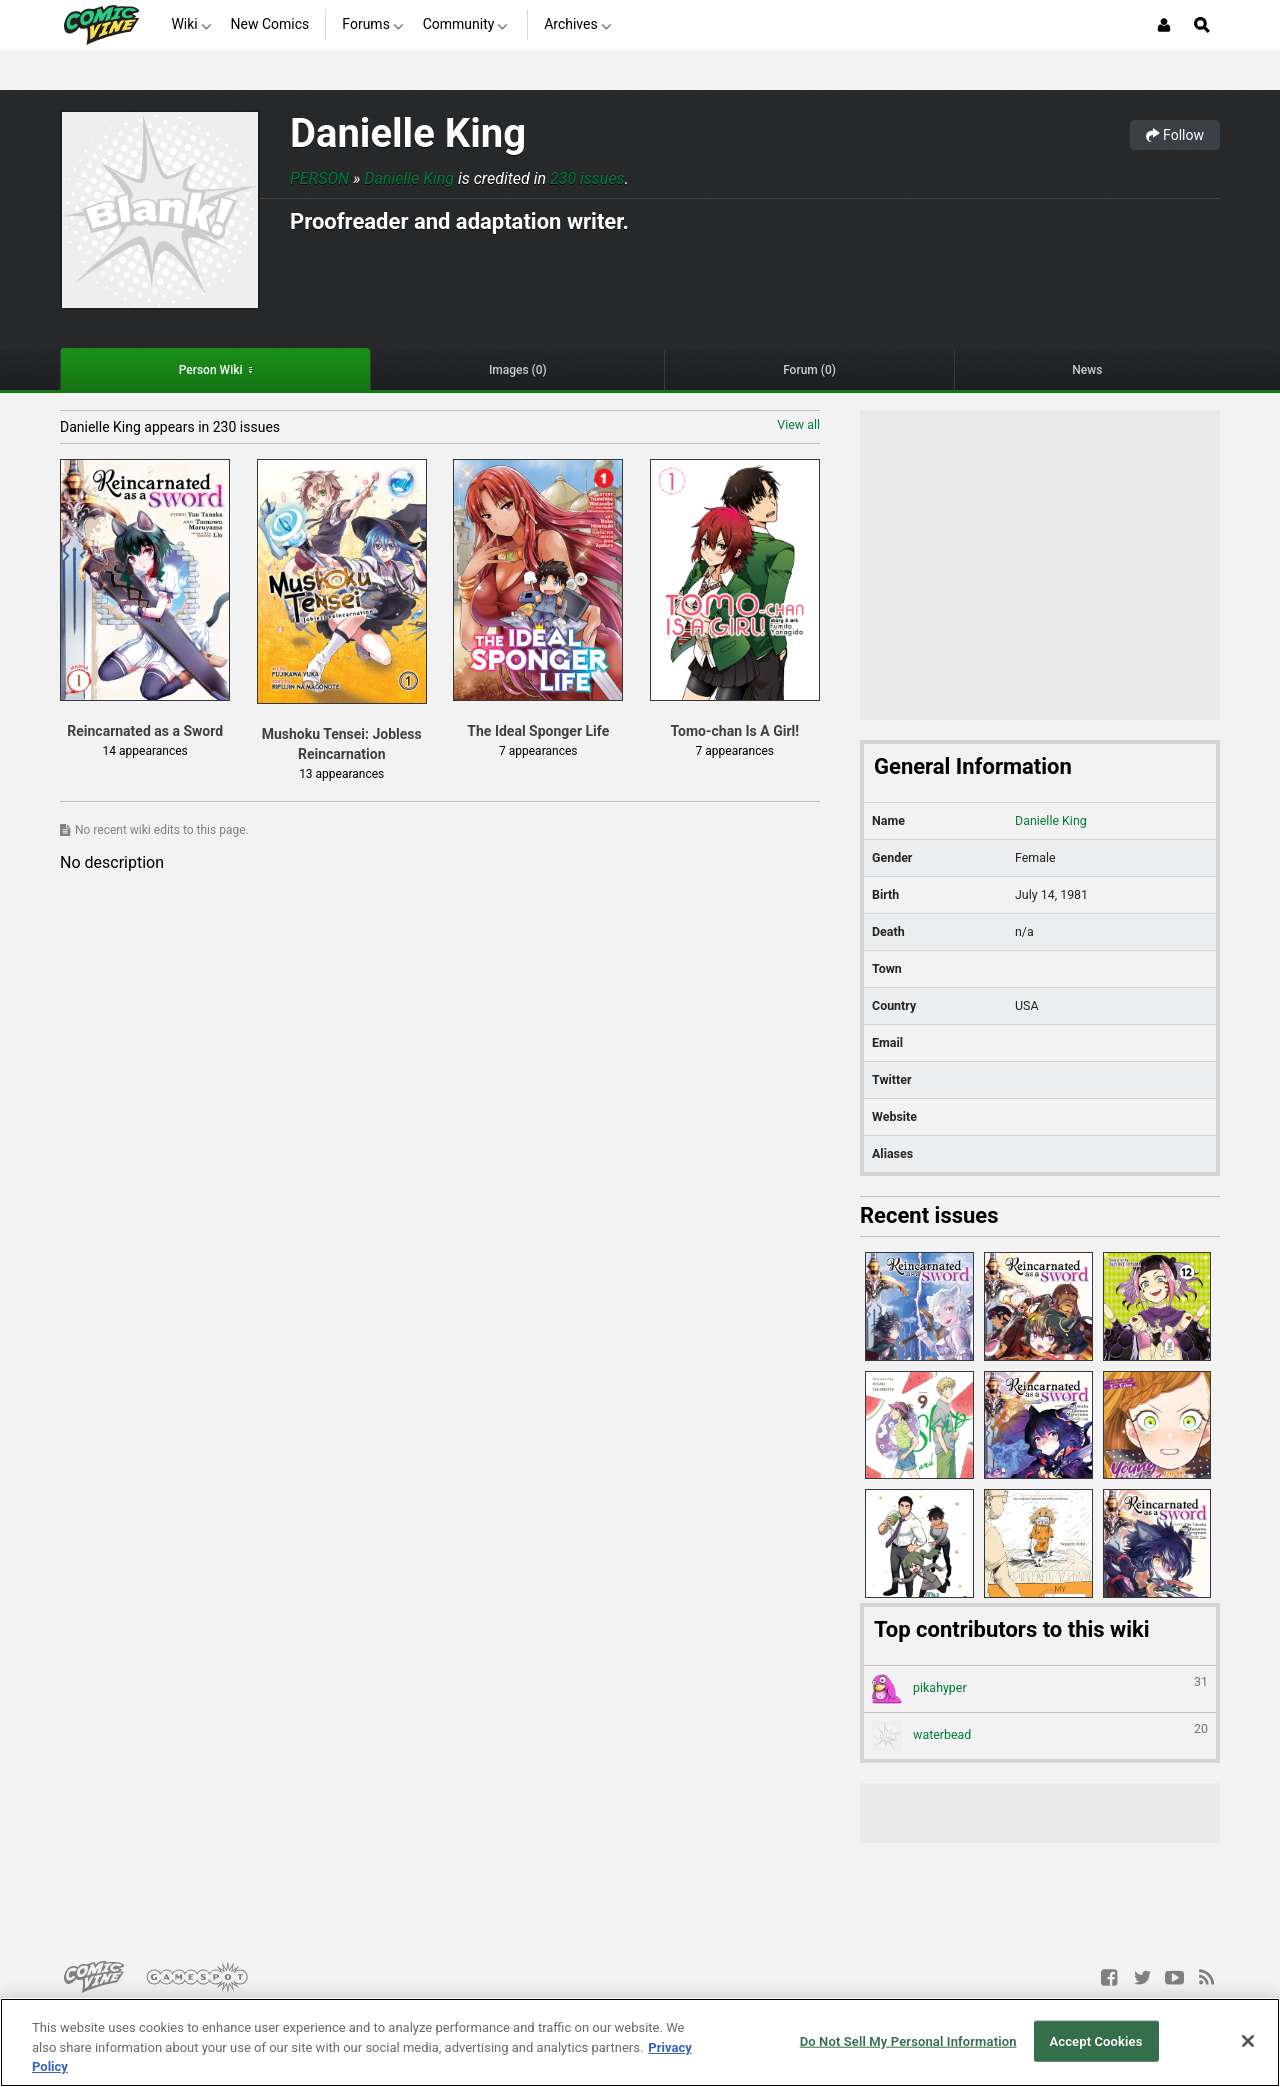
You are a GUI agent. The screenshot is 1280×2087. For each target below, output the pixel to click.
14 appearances (145, 751)
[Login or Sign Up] (1164, 25)
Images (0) (518, 370)
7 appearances (538, 751)
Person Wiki (211, 370)
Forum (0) (809, 370)
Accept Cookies (1095, 2040)
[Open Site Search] (1202, 25)
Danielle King (408, 133)
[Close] (1248, 2041)
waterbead (1040, 1736)
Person (319, 178)
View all (798, 424)
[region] (640, 2042)
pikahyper (1040, 1689)
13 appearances (341, 774)
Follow (1175, 135)
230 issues (587, 178)
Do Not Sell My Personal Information (908, 2040)
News (1087, 370)
